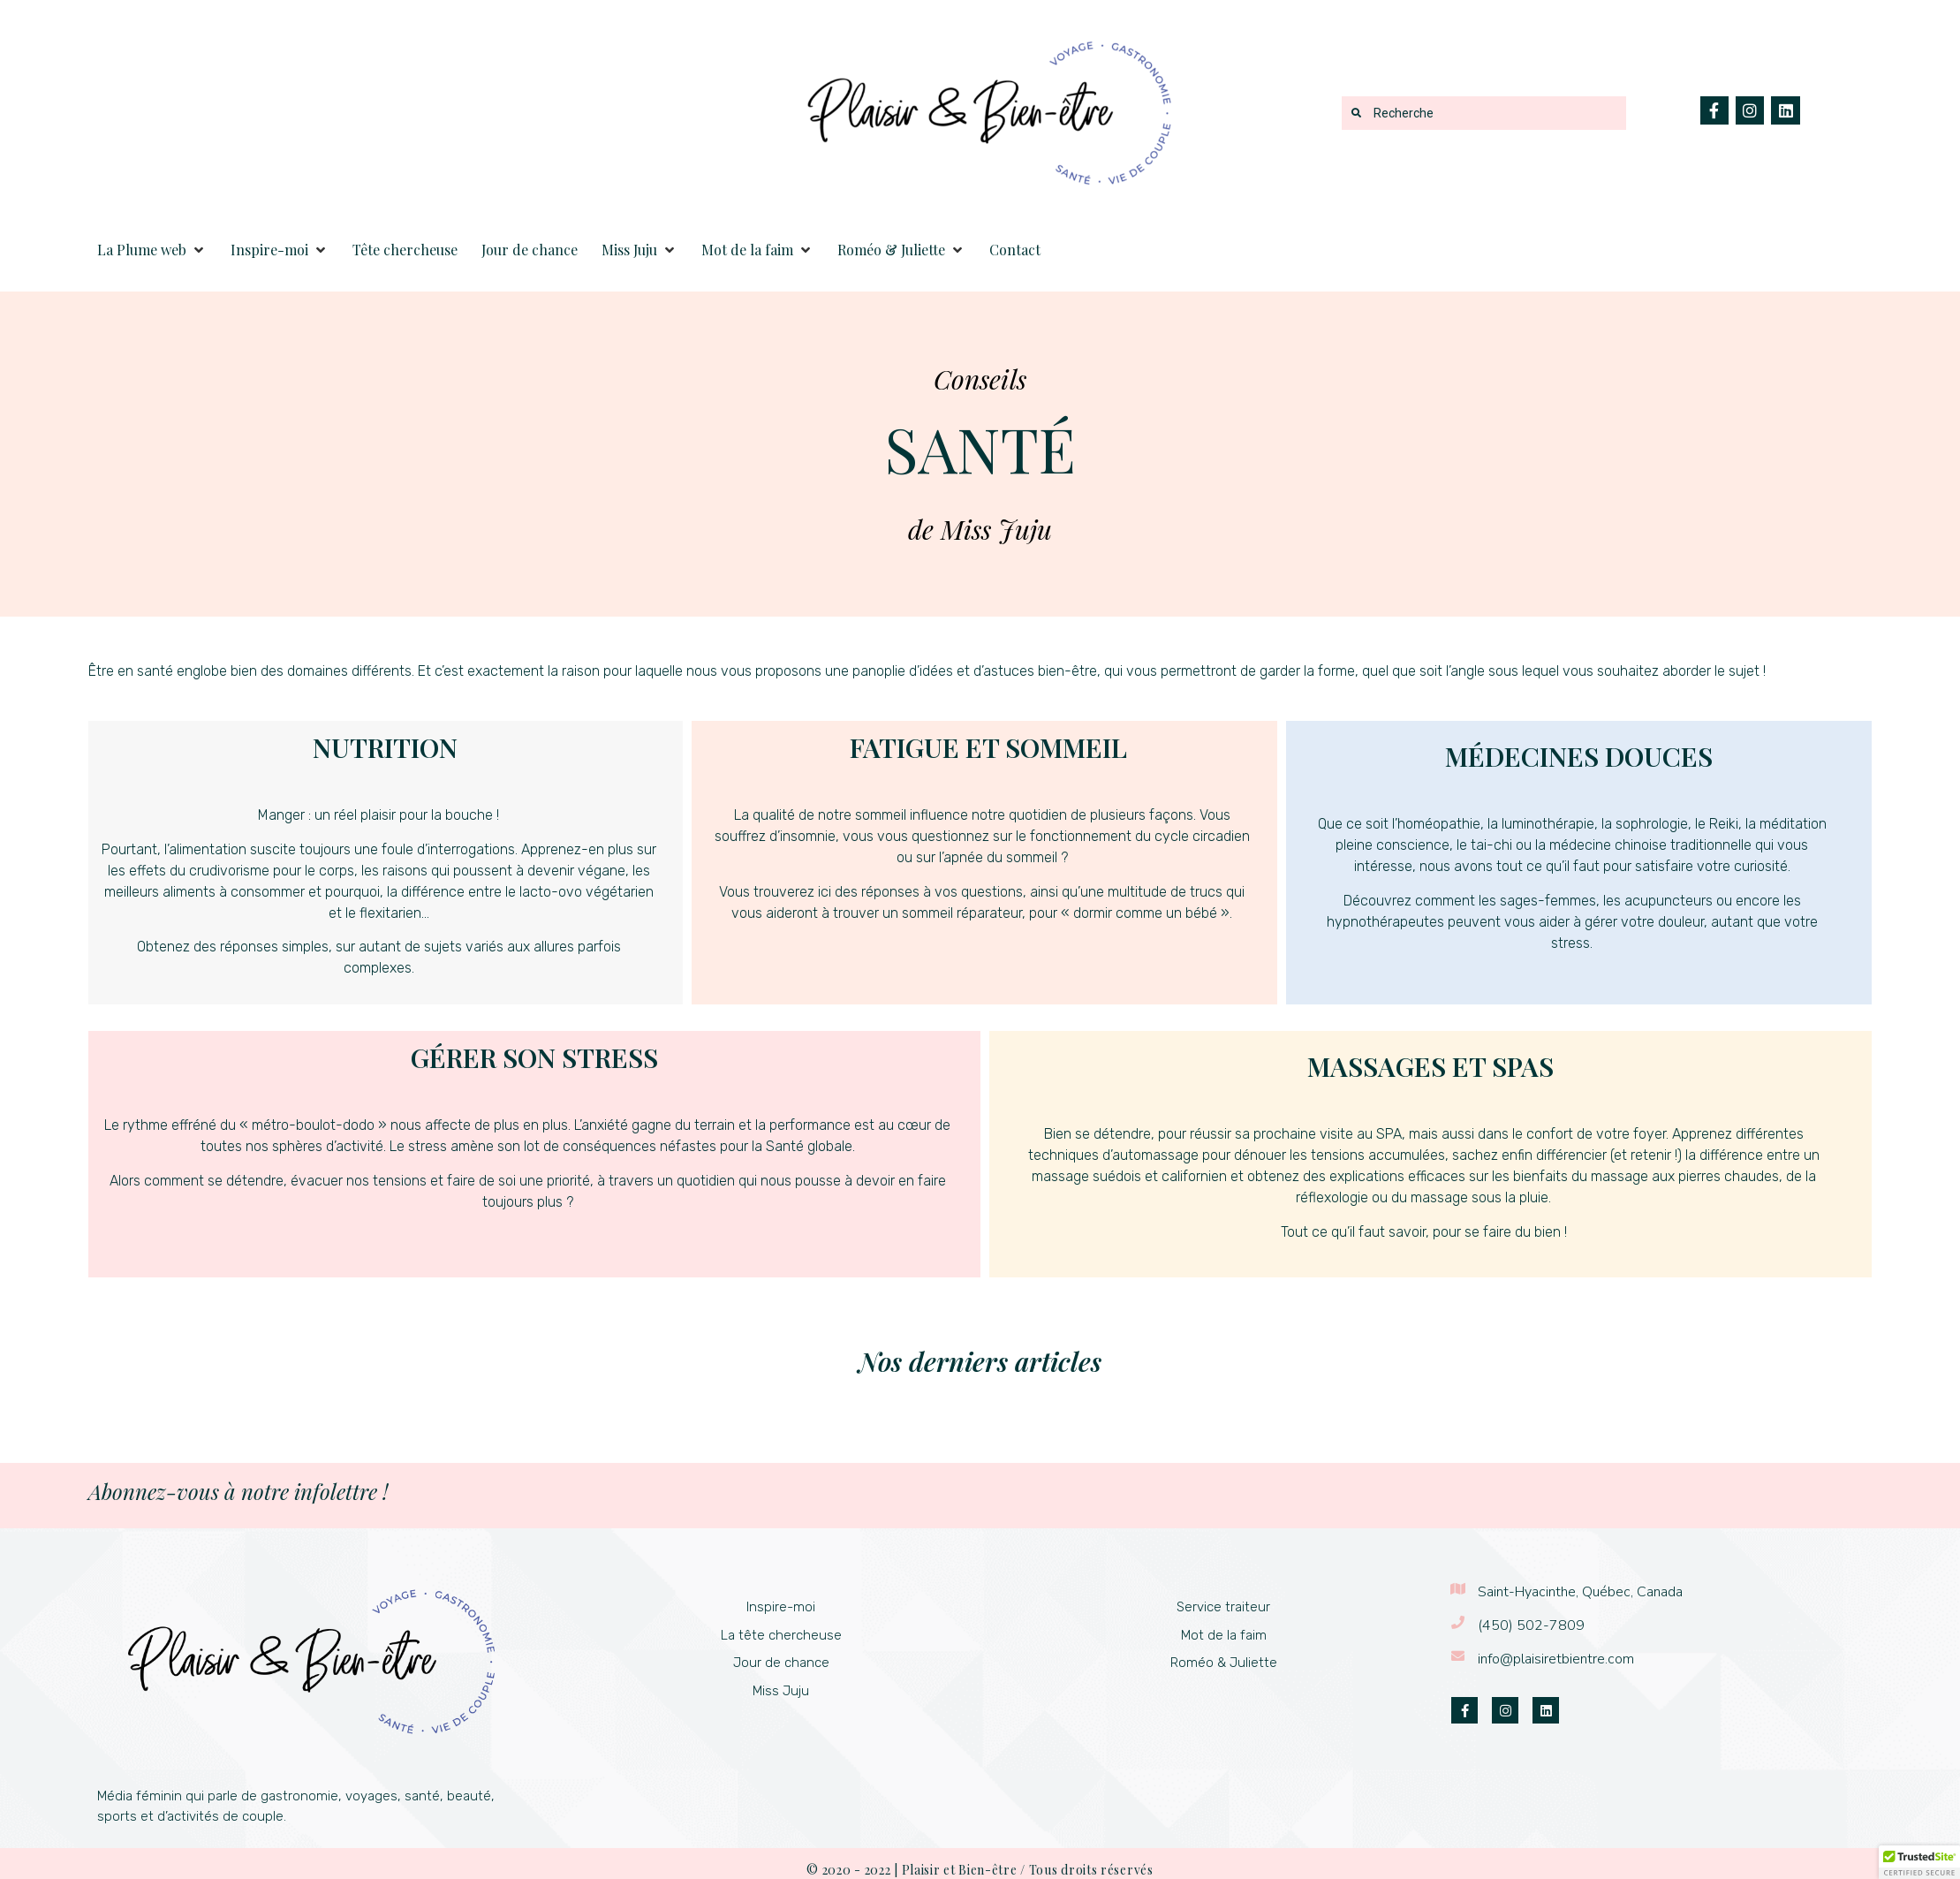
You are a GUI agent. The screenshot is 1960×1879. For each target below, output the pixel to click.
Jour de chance (781, 1663)
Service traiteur (1223, 1607)
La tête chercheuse (781, 1635)
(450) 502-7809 (1531, 1625)
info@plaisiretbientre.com (1556, 1659)
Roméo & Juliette (1223, 1663)
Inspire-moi (780, 1607)
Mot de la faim (1224, 1635)
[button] (152, 250)
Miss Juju (781, 1691)
